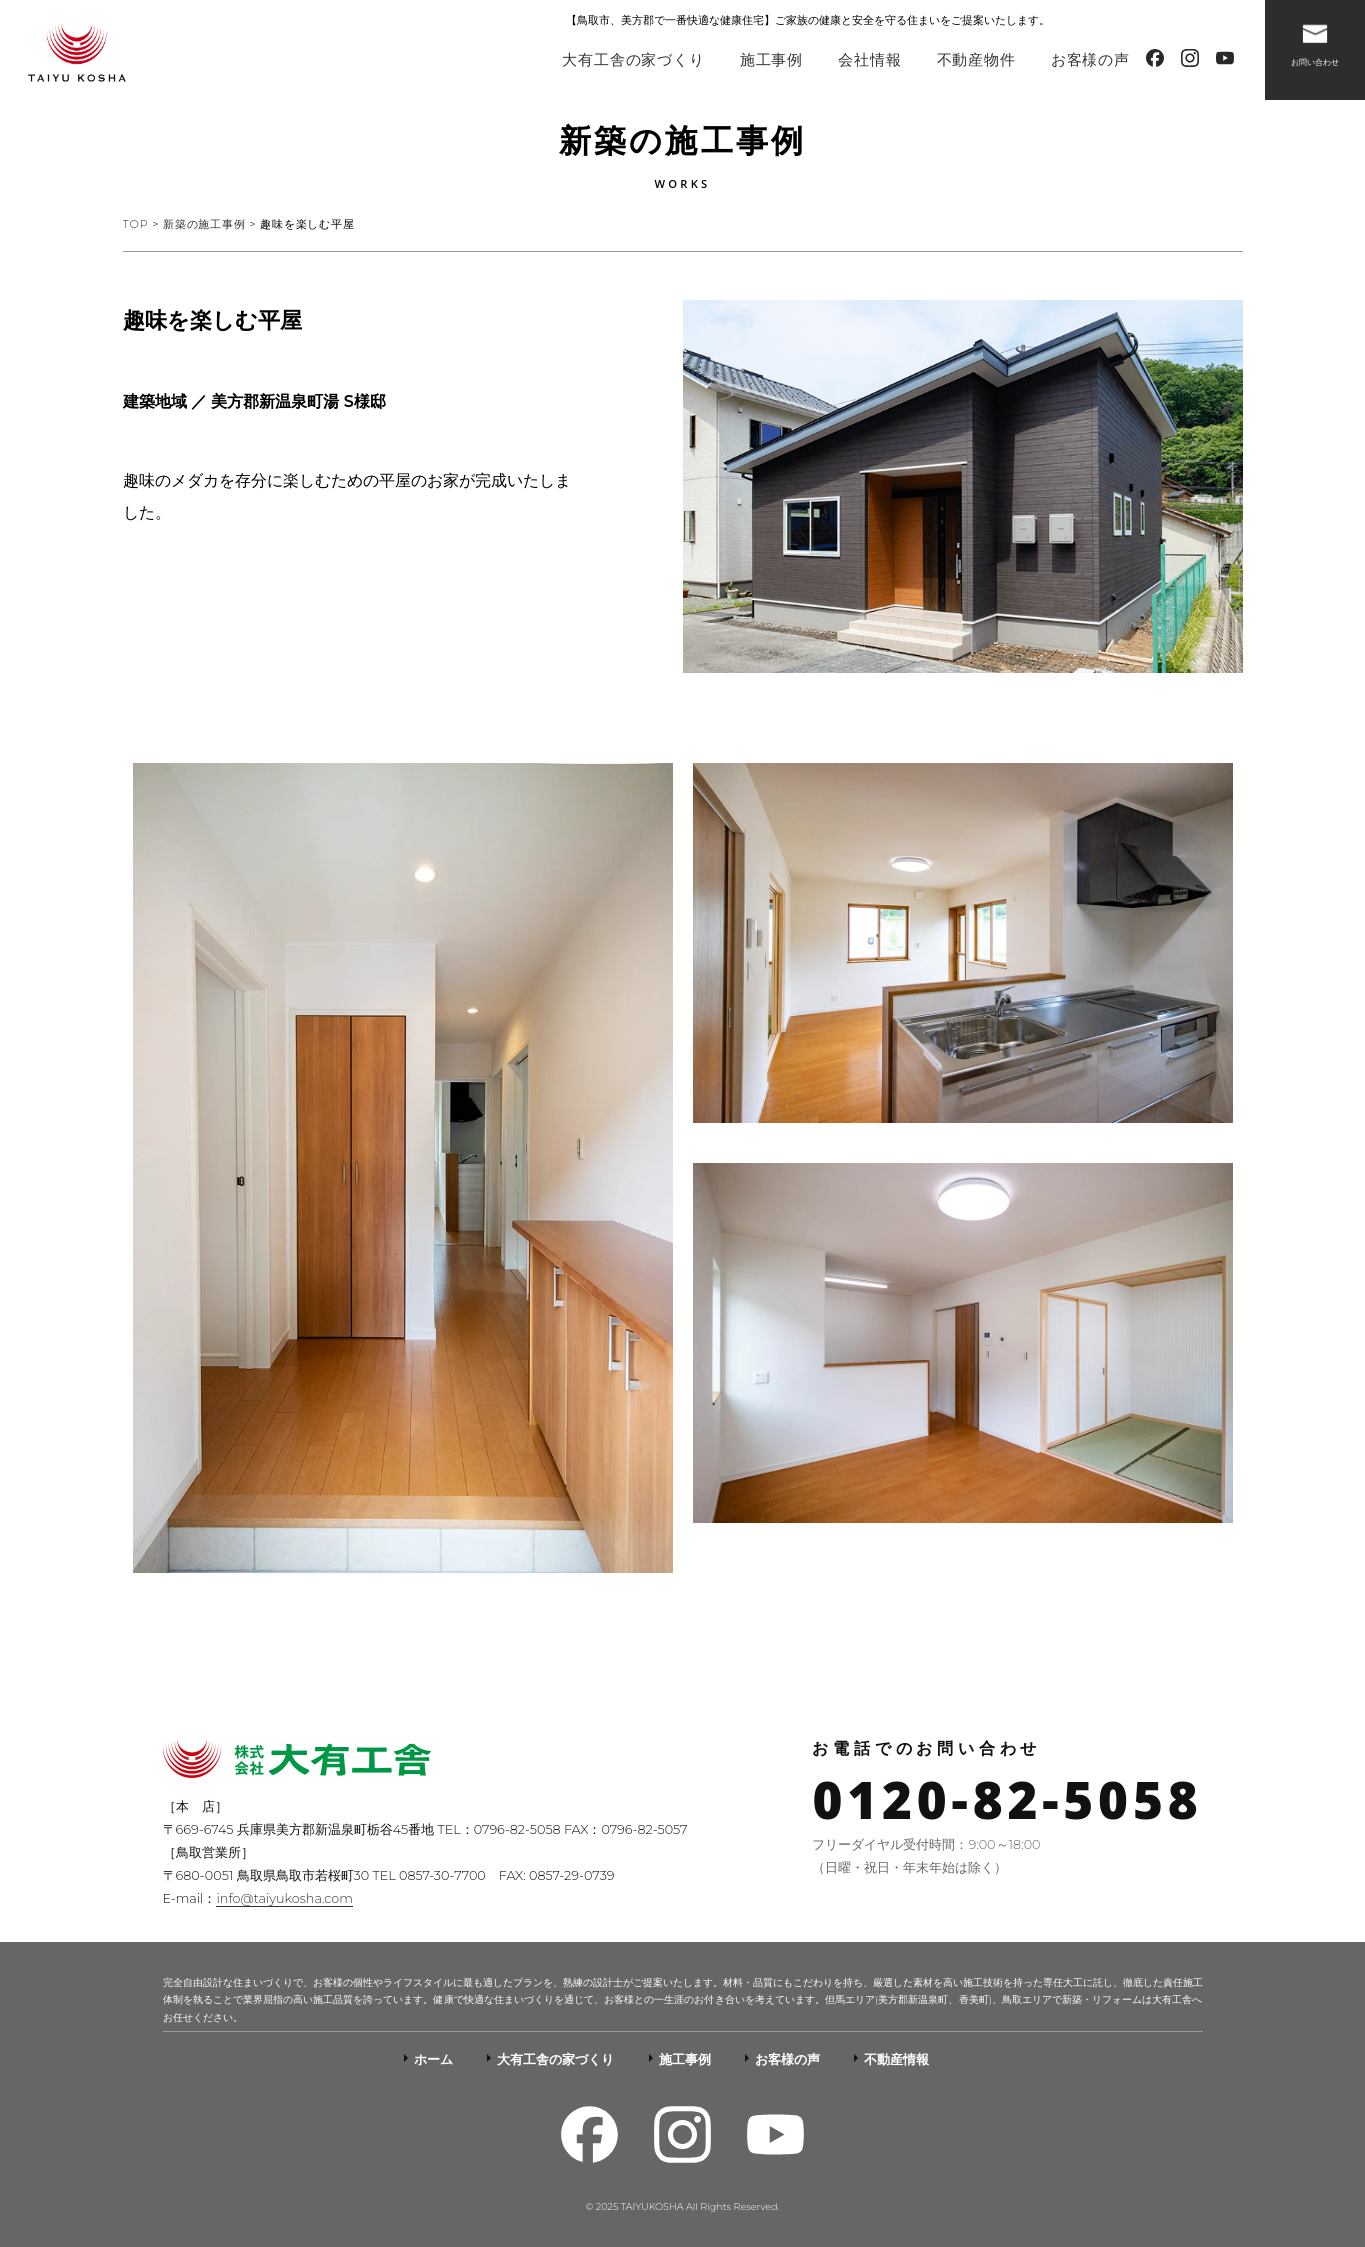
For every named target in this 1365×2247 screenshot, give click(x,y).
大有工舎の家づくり (633, 59)
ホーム (433, 2059)
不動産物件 (976, 59)
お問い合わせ (1315, 41)
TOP (136, 224)
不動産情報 (896, 2059)
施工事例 (771, 59)
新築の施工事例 (204, 224)
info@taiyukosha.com (284, 1898)
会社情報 (869, 59)
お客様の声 (1090, 59)
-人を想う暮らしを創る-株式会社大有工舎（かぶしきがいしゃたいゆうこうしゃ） (77, 55)
